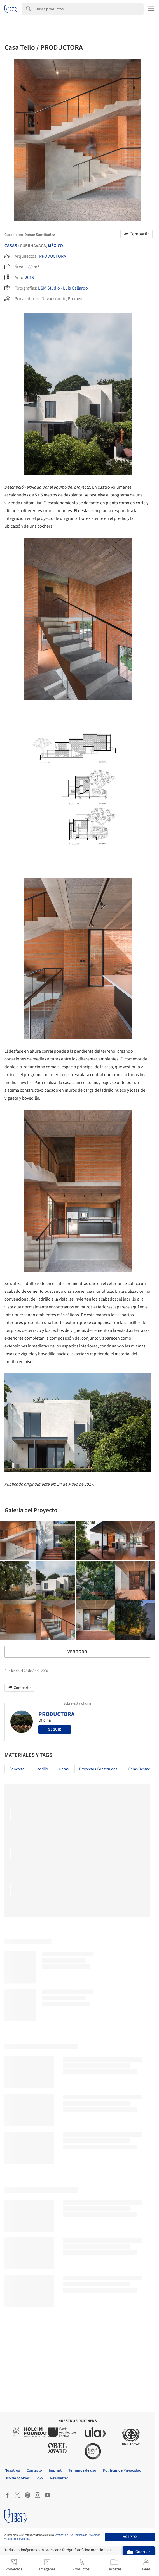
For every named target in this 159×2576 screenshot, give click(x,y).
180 (29, 267)
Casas (10, 246)
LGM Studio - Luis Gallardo (63, 288)
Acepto (130, 2537)
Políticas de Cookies (17, 2539)
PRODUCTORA (52, 256)
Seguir (54, 1729)
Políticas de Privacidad (87, 2535)
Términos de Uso (63, 2535)
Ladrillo (41, 1769)
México (55, 246)
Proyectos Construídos (98, 1769)
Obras (64, 1769)
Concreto (17, 1769)
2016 (29, 277)
